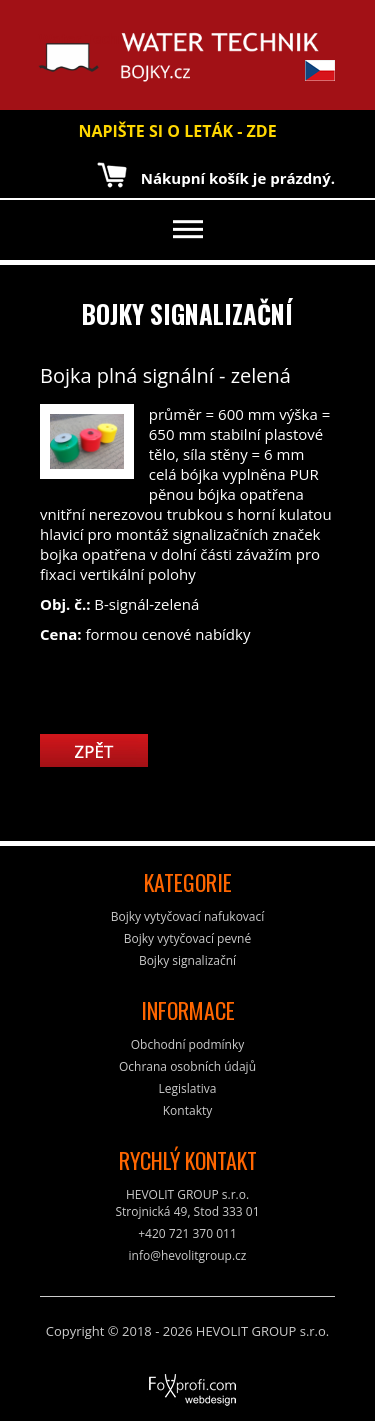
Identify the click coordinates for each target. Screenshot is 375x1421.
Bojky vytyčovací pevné (187, 938)
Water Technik (89, 57)
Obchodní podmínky (188, 1044)
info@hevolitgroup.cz (188, 1255)
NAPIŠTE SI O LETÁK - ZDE (177, 131)
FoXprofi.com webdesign (137, 1383)
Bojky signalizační (187, 313)
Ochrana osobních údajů (187, 1066)
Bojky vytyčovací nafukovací (188, 916)
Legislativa (188, 1088)
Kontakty (187, 1110)
